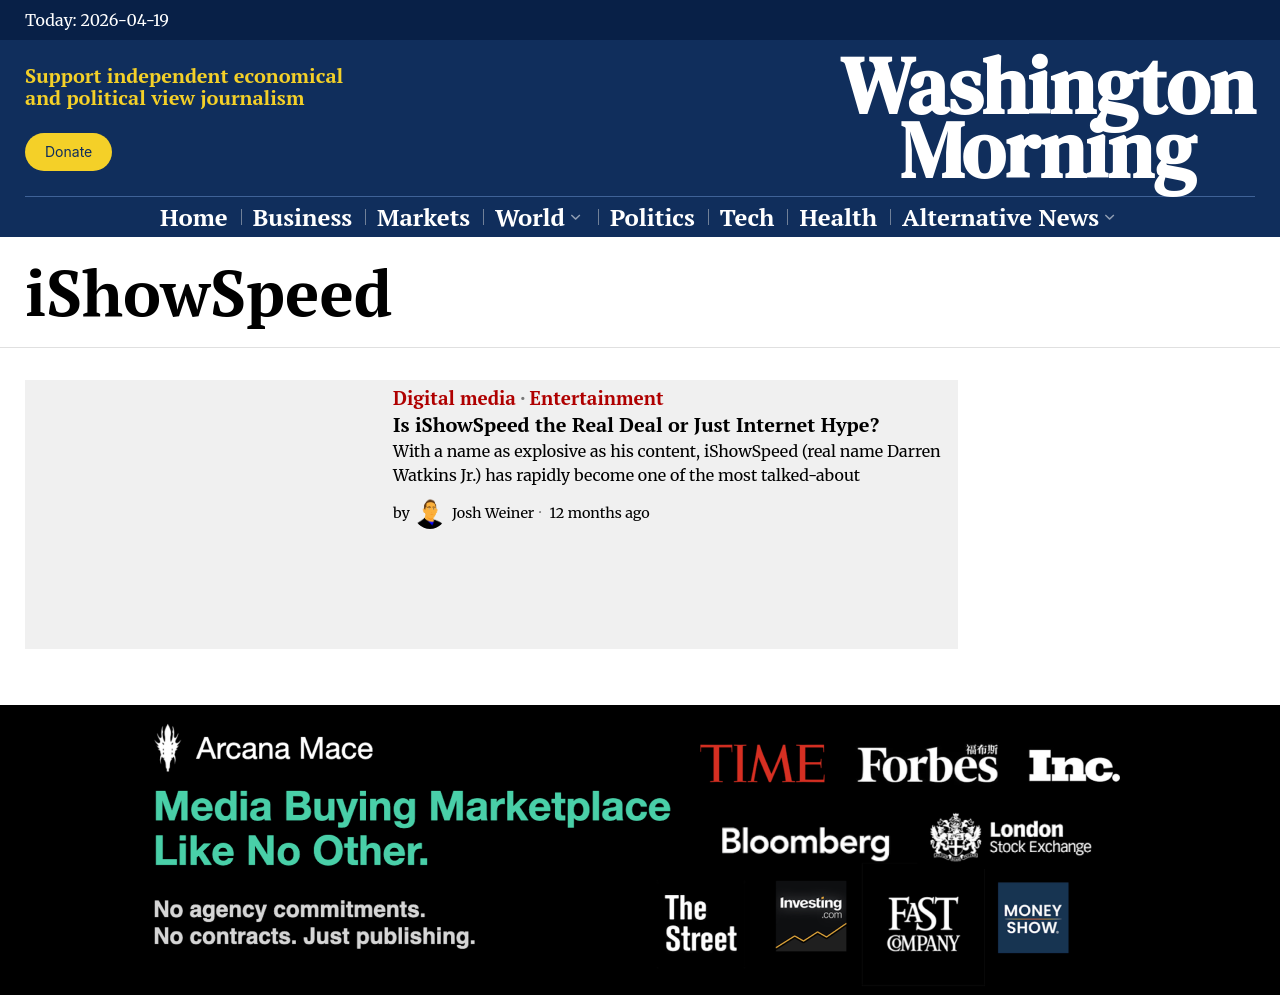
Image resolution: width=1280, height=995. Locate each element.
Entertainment (597, 399)
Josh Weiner (474, 513)
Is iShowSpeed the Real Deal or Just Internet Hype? (636, 425)
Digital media (454, 399)
